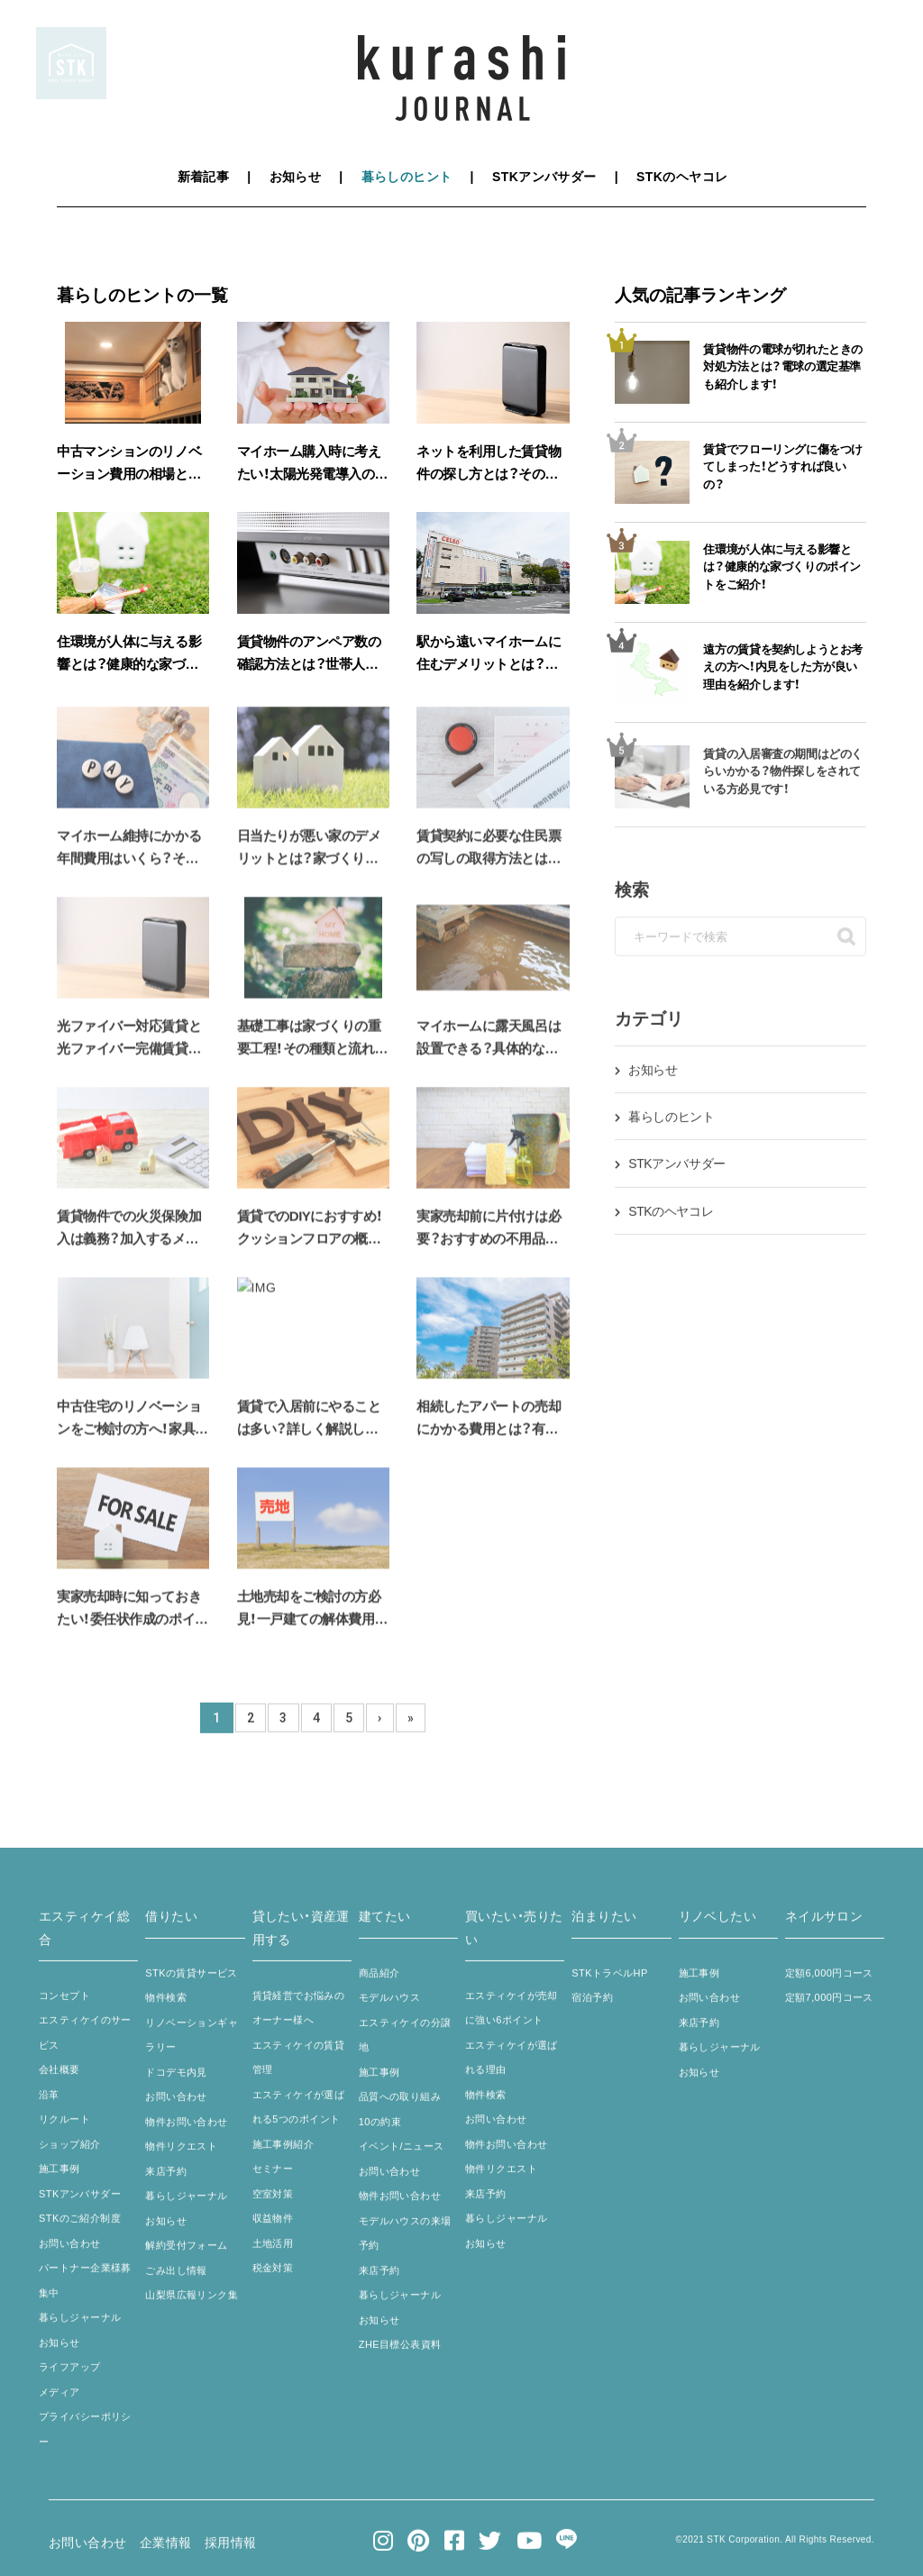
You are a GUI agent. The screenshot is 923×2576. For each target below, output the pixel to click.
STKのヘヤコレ (681, 176)
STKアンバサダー (544, 176)
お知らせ (296, 176)
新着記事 (204, 176)
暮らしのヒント (406, 176)
